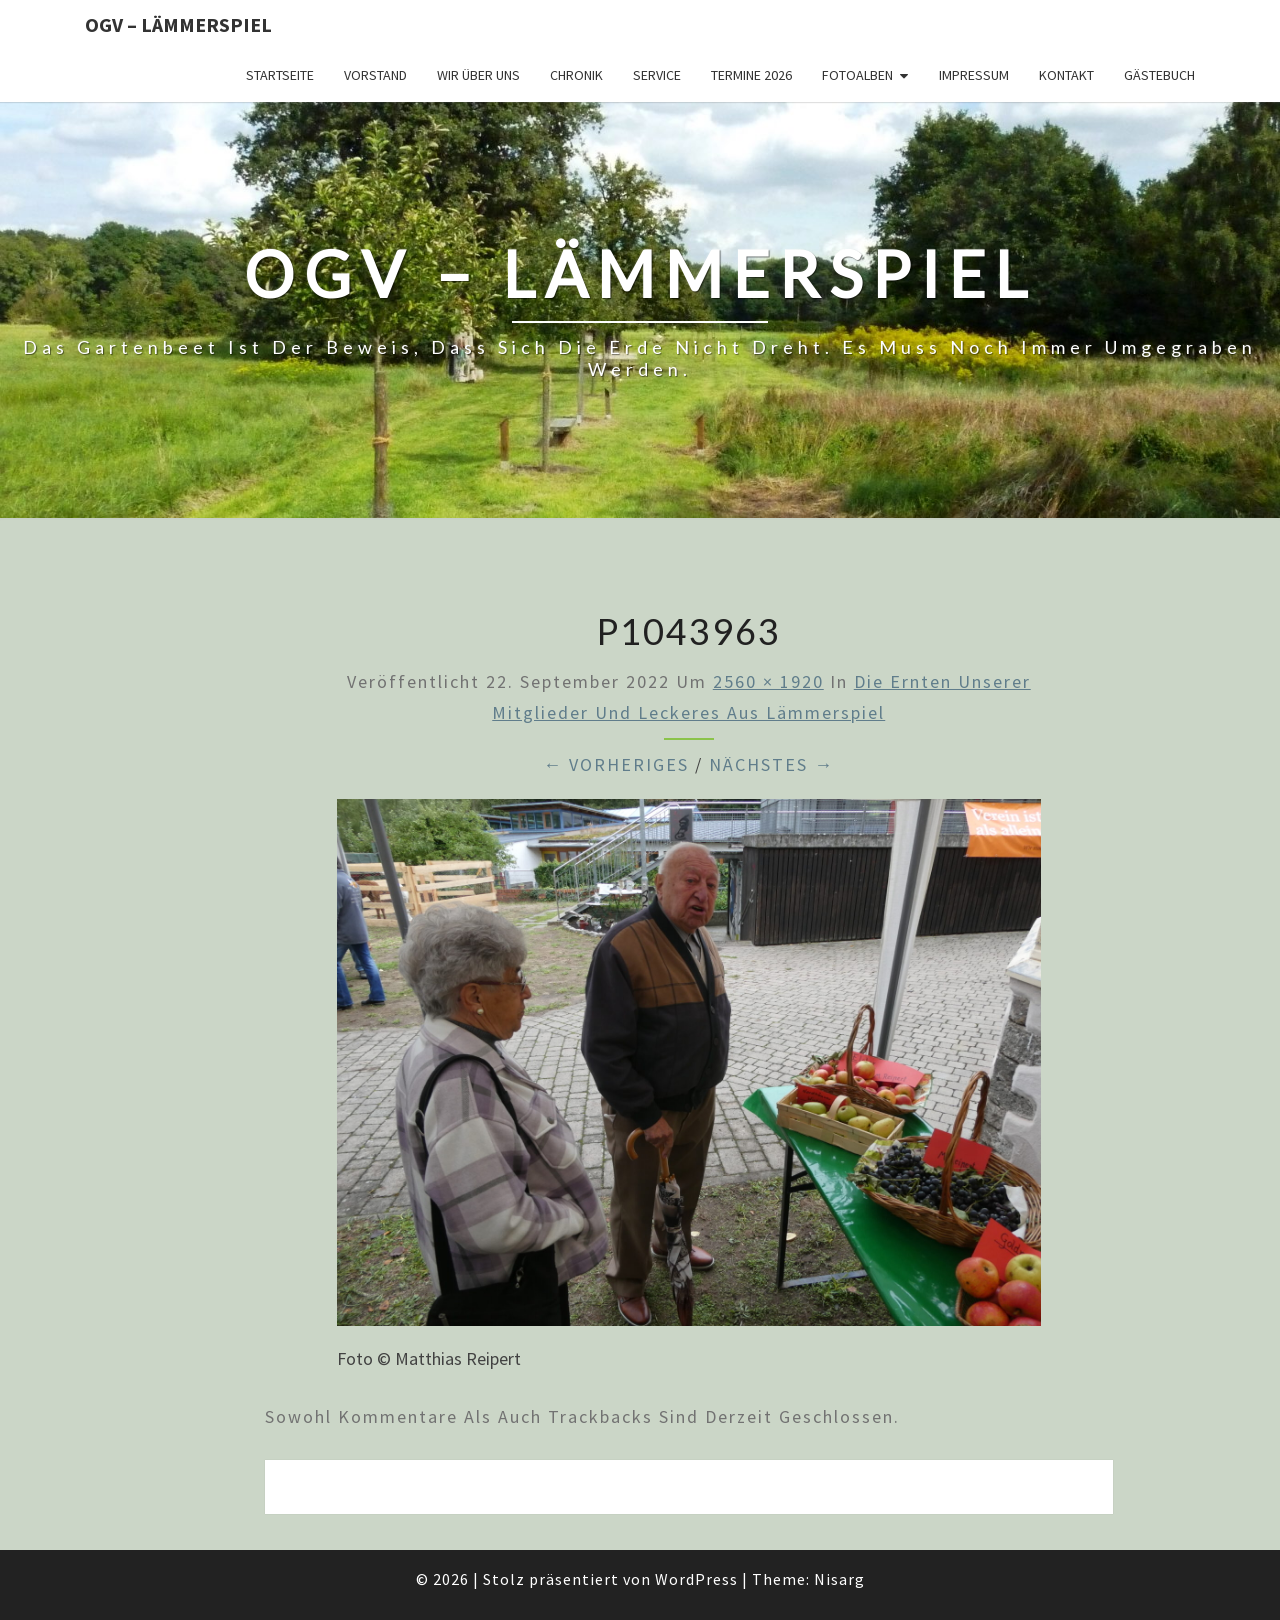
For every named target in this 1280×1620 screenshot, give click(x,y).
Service (657, 75)
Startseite (280, 75)
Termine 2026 (751, 75)
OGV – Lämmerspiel (178, 24)
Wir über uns (478, 75)
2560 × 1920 (768, 681)
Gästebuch (1159, 75)
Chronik (576, 75)
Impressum (974, 75)
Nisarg (839, 1579)
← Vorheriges (616, 764)
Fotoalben (857, 75)
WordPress (696, 1579)
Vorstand (375, 75)
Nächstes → (771, 764)
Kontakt (1066, 75)
